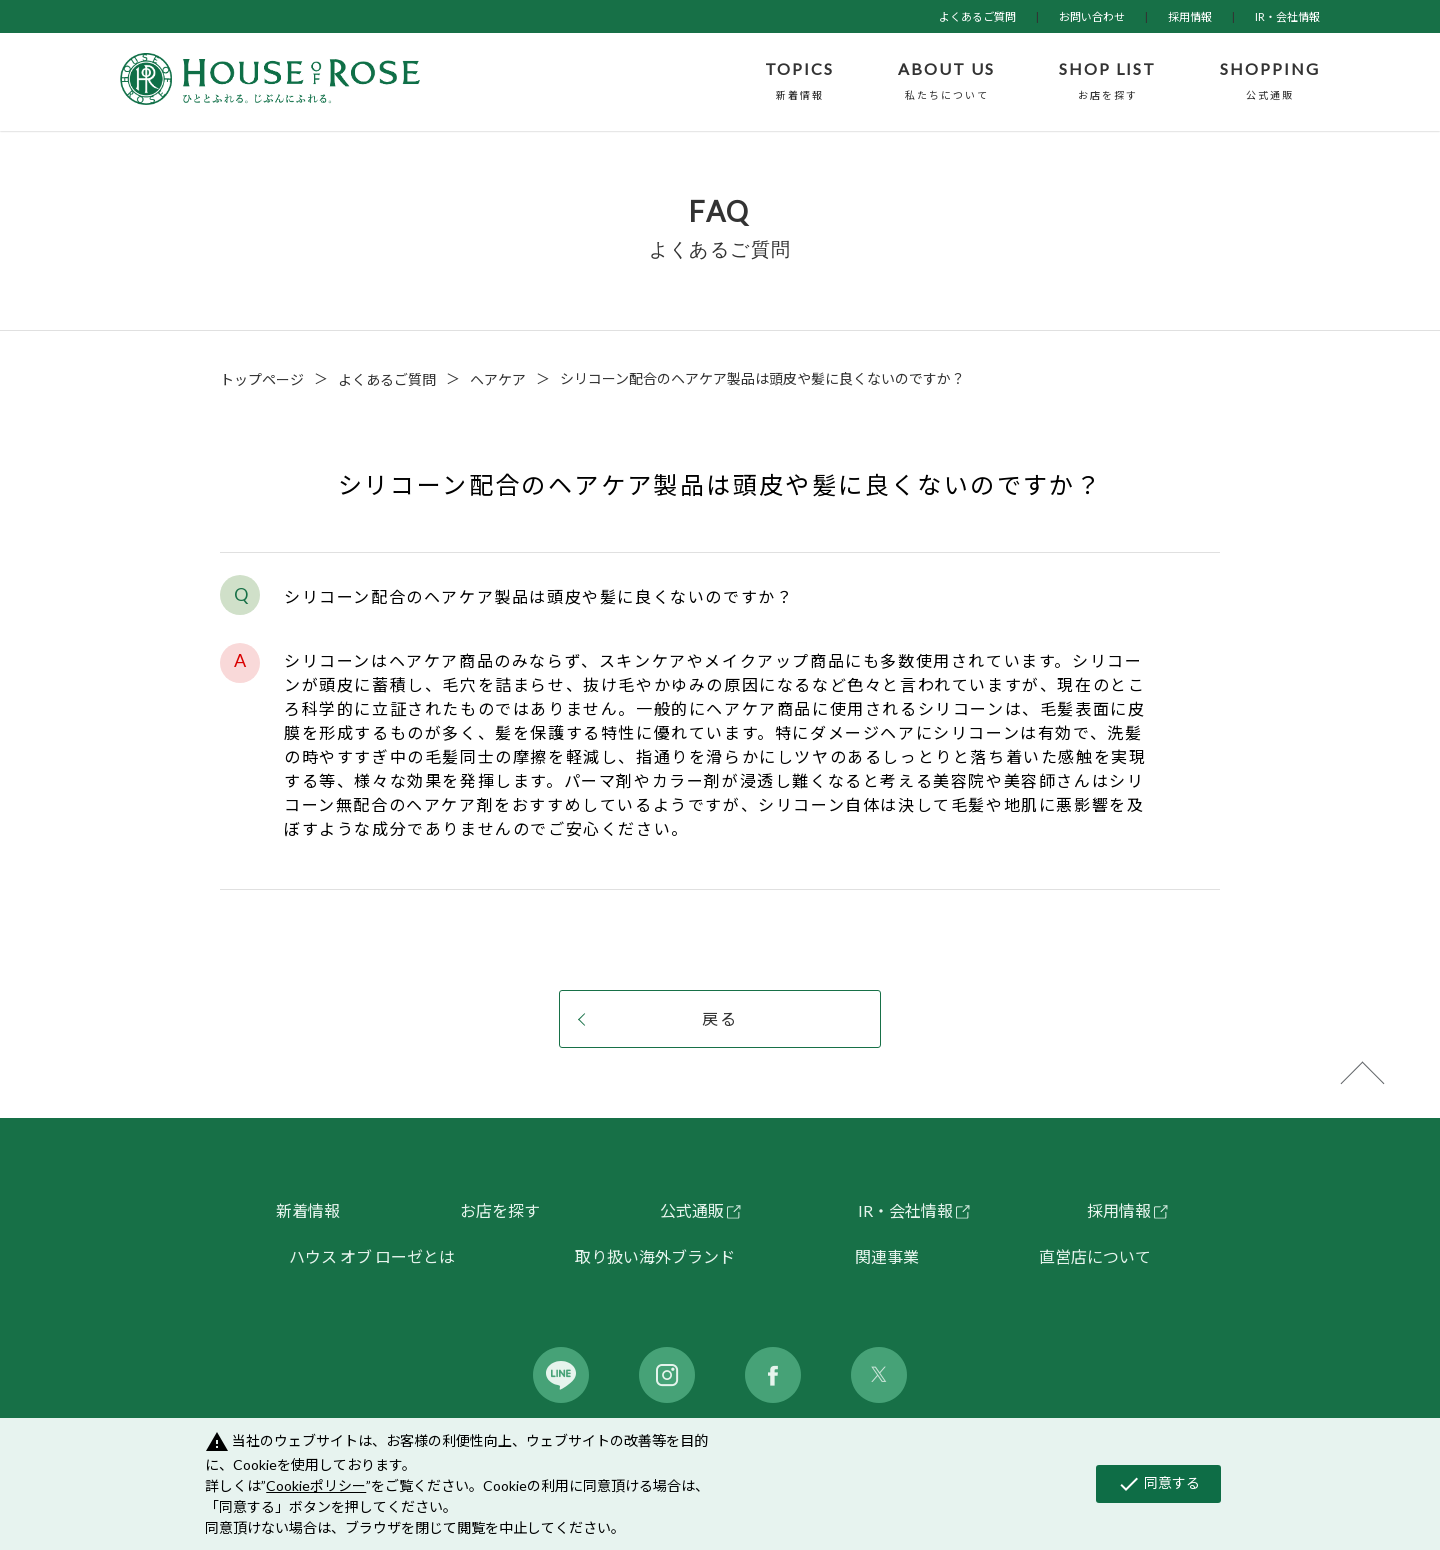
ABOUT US (946, 82)
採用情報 (1190, 16)
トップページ (262, 379)
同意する (1158, 1484)
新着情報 (308, 1210)
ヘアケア (498, 379)
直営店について (1095, 1256)
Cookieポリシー (316, 1485)
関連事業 (887, 1256)
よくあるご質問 (977, 16)
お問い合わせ (1092, 16)
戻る (720, 1018)
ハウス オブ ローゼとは (372, 1256)
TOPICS (799, 82)
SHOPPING (1270, 82)
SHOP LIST (1107, 82)
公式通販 (692, 1210)
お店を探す (500, 1210)
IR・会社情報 (1287, 16)
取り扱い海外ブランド (655, 1256)
